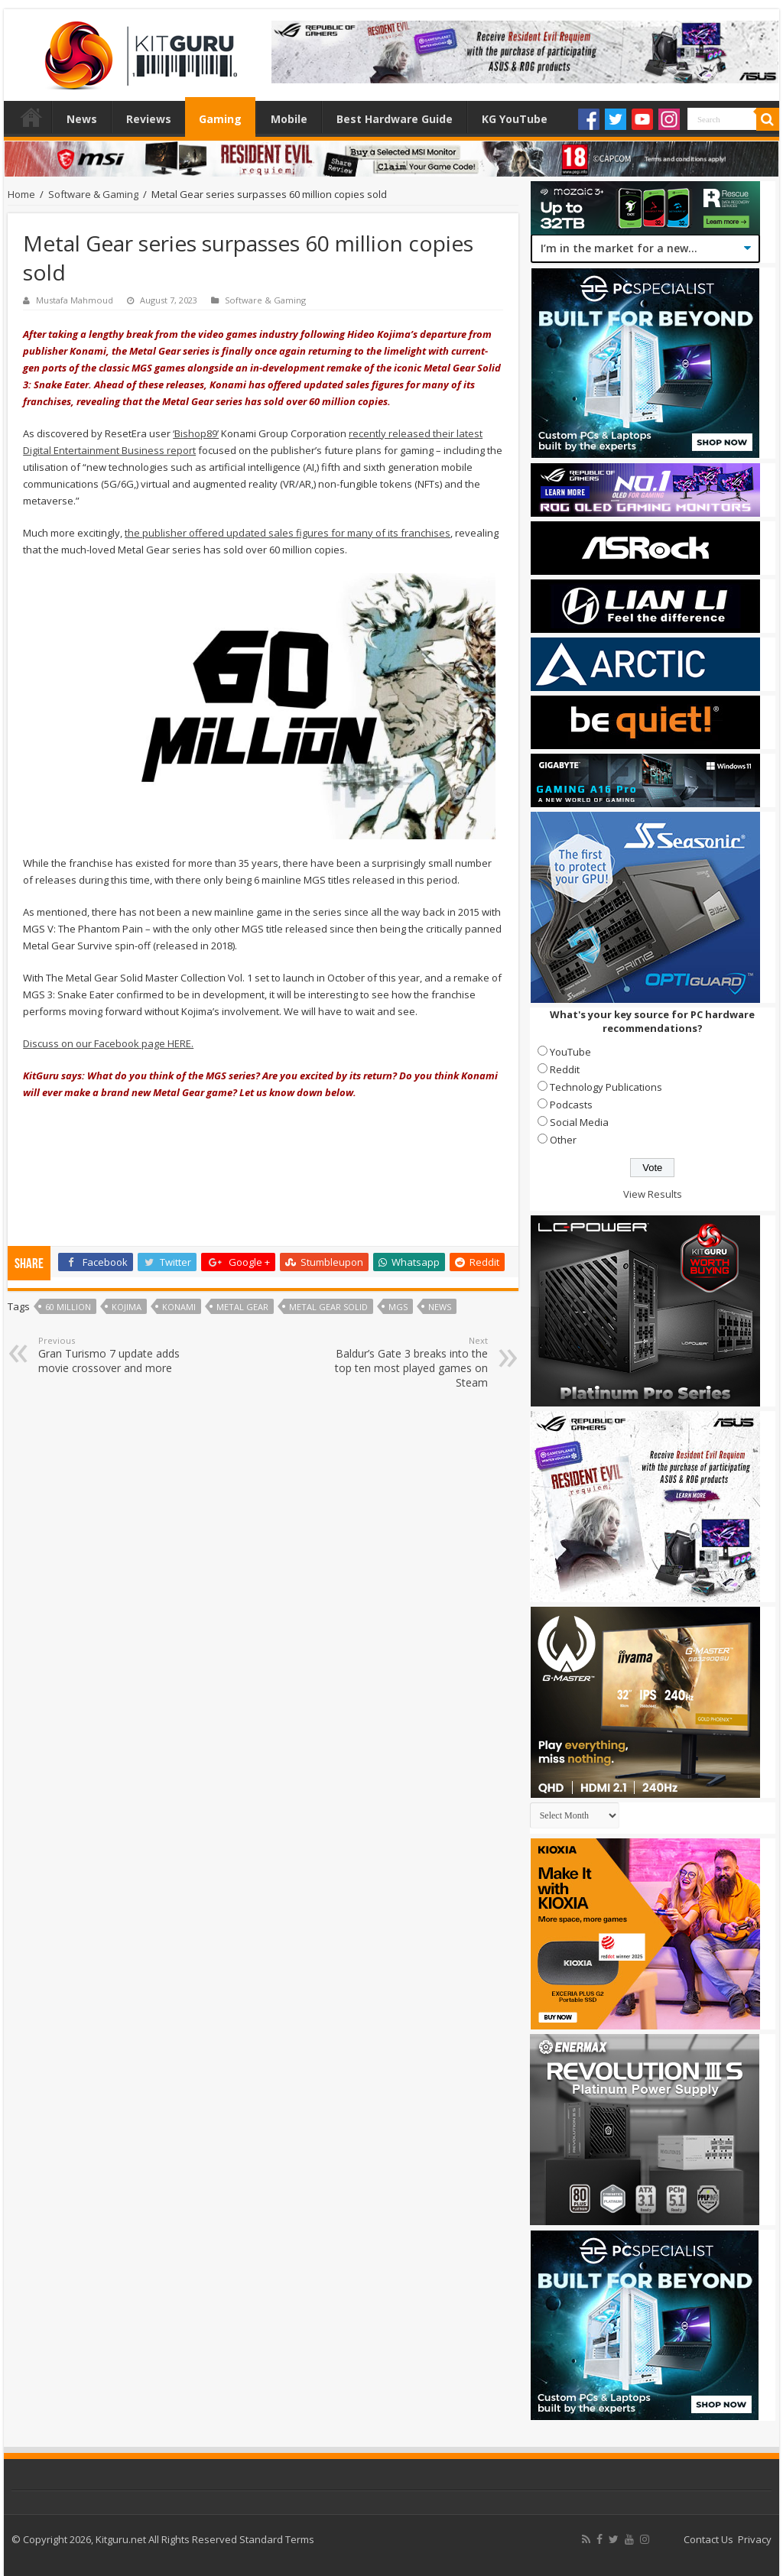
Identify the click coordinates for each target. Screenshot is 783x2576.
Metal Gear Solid (328, 1306)
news (439, 1306)
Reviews (148, 119)
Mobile (289, 119)
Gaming (220, 119)
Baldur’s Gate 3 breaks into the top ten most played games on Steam (409, 1362)
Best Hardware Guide (394, 119)
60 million (68, 1306)
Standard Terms (276, 2539)
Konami (179, 1306)
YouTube (570, 1052)
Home (31, 117)
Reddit (565, 1069)
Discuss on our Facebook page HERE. (108, 1043)
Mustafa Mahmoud (74, 300)
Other (563, 1140)
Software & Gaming (93, 194)
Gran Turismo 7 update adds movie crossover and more (116, 1355)
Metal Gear (242, 1306)
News (82, 119)
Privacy (755, 2539)
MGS (398, 1306)
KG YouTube (514, 119)
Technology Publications (606, 1087)
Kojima (126, 1306)
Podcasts (571, 1104)
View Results (652, 1194)
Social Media (579, 1122)
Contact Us (708, 2539)
